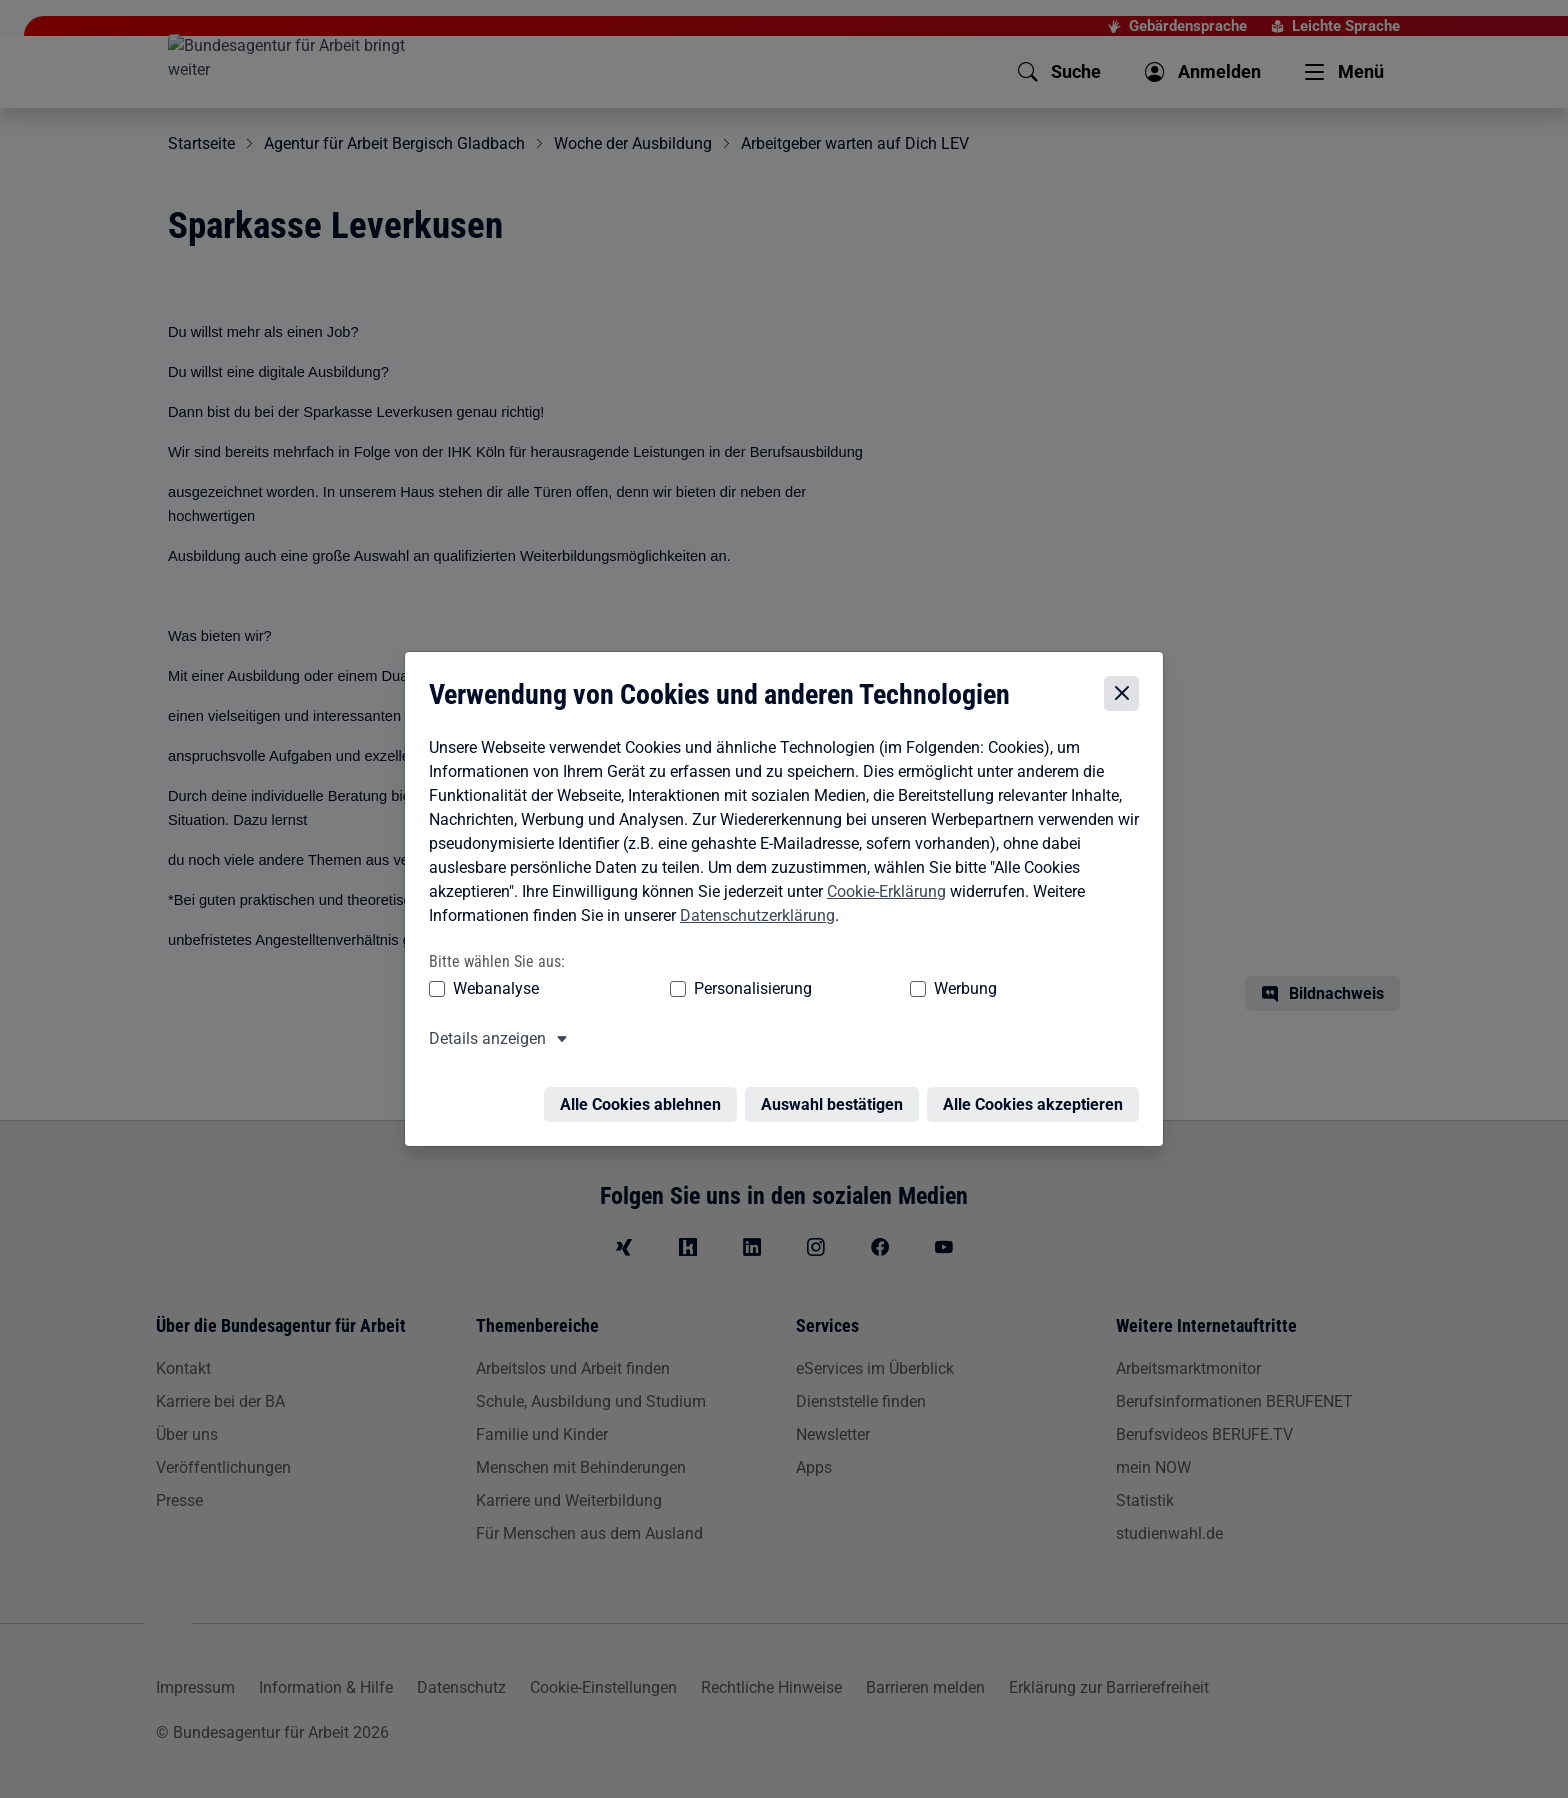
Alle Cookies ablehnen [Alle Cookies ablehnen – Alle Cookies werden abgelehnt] (645, 1092)
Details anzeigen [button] (482, 1038)
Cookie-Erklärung (881, 891)
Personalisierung (691, 988)
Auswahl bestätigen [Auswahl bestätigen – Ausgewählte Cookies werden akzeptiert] (837, 1092)
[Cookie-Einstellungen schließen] (1126, 694)
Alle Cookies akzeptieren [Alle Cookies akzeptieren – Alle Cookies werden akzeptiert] (1038, 1092)
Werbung (847, 988)
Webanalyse (491, 988)
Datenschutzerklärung (752, 915)
